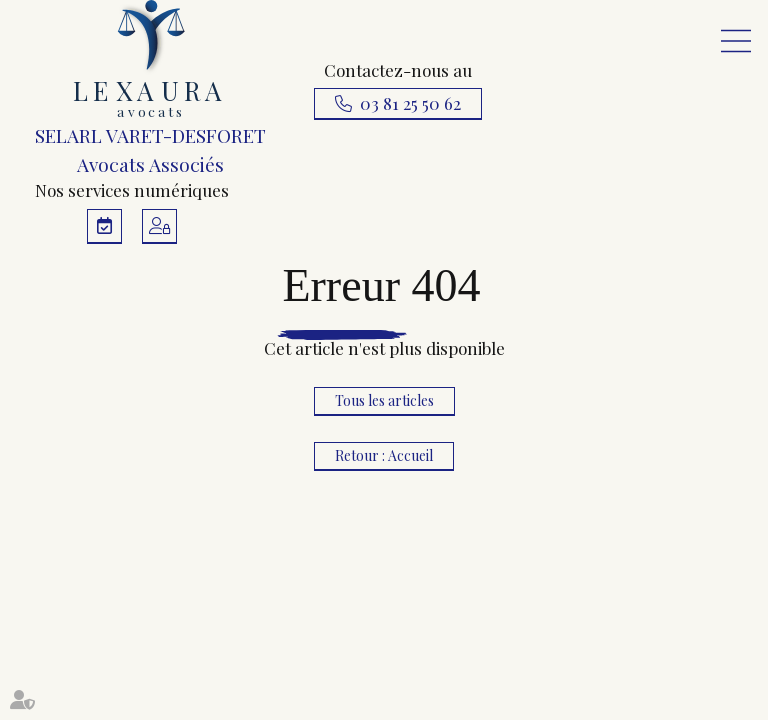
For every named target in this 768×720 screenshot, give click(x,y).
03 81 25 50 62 (410, 103)
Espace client (159, 226)
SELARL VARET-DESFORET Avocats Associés (150, 88)
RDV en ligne (104, 226)
